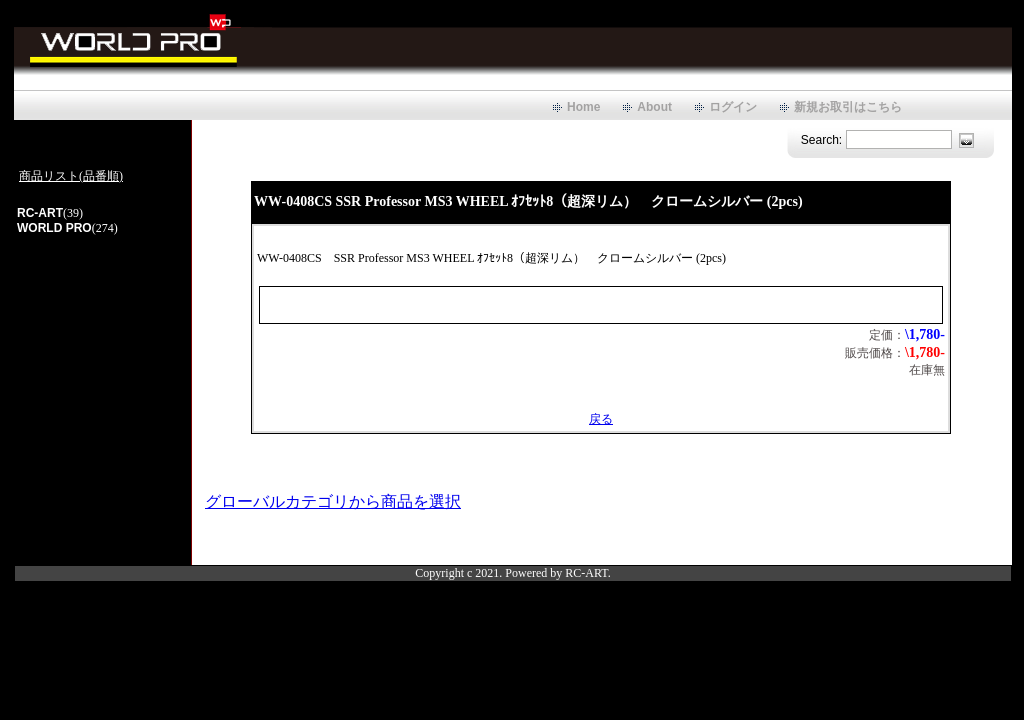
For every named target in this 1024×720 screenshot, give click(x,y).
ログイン (733, 107)
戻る (601, 419)
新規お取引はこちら (848, 107)
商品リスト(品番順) (71, 176)
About (654, 107)
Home (583, 107)
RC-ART (40, 213)
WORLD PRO (54, 228)
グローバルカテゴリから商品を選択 (333, 501)
